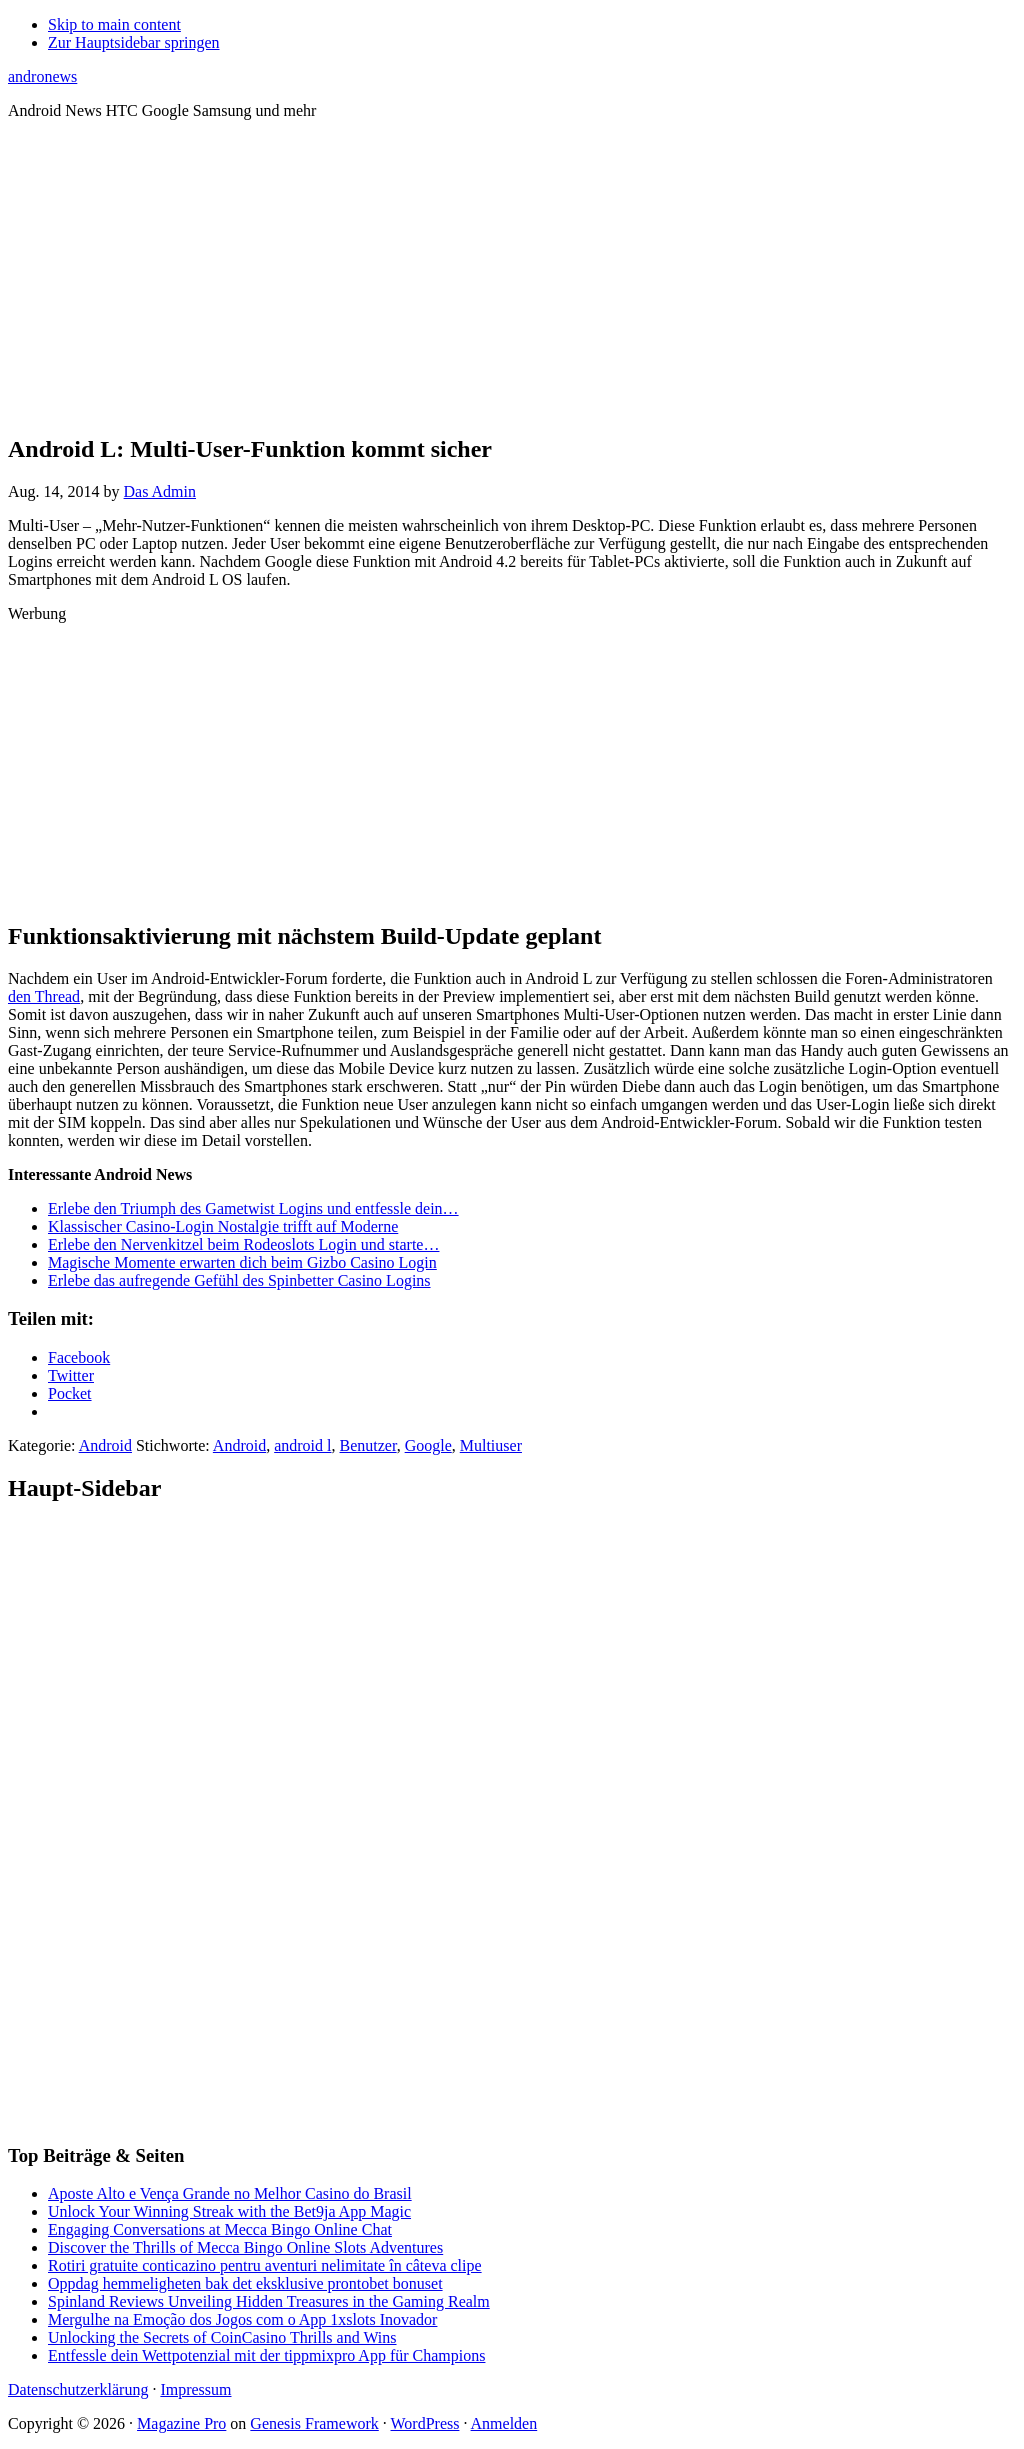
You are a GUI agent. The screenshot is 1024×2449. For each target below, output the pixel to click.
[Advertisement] (512, 276)
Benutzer (368, 1445)
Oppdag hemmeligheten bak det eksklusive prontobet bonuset (245, 2283)
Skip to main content (114, 24)
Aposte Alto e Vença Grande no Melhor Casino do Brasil (230, 2193)
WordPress (425, 2423)
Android (105, 1445)
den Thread (44, 996)
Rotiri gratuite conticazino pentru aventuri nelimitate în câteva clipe (265, 2265)
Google (428, 1445)
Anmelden (504, 2423)
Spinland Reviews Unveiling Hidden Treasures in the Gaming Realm (269, 2301)
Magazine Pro (181, 2423)
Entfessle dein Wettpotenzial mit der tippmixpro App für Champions (266, 2355)
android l (302, 1445)
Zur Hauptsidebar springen (134, 42)
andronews (42, 76)
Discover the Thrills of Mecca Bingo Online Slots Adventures (245, 2247)
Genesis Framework (314, 2423)
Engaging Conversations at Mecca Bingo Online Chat (220, 2229)
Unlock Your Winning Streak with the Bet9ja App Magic (229, 2211)
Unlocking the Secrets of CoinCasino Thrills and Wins (222, 2337)
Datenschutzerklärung (78, 2389)
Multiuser (491, 1445)
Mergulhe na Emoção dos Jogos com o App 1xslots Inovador (242, 2319)
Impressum (195, 2389)
